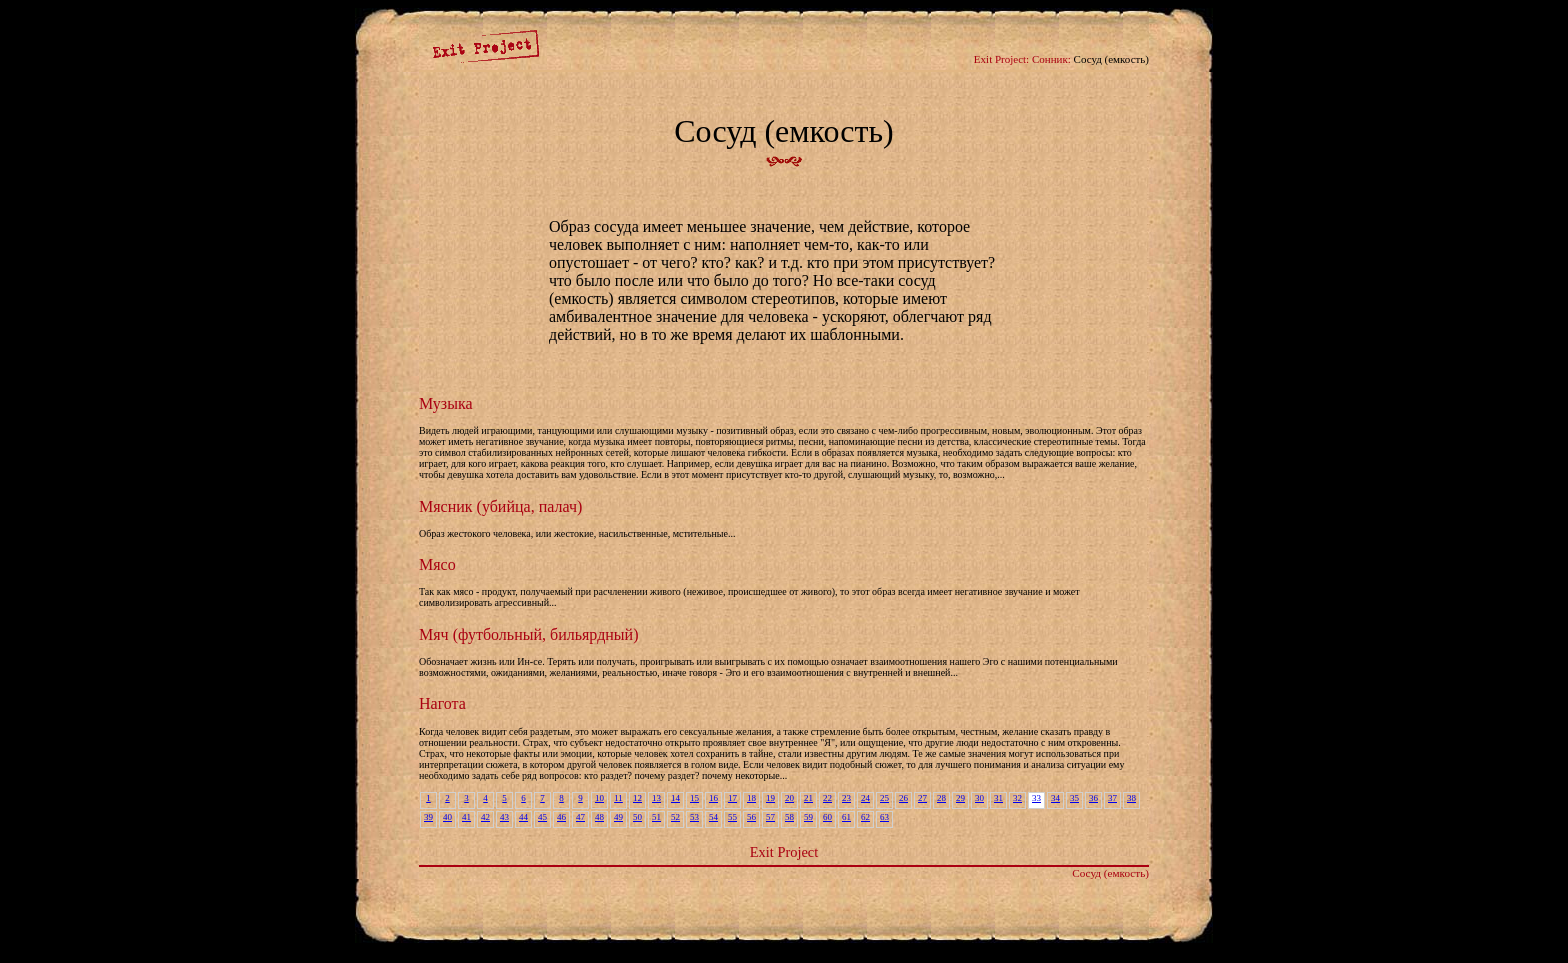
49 (618, 817)
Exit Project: (1001, 59)
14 (675, 798)
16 (713, 798)
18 (751, 798)
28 (941, 798)
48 (599, 817)
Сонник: (1051, 59)
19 (770, 798)
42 (485, 817)
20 (789, 798)
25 (884, 798)
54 (713, 817)
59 (808, 817)
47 (580, 817)
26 (903, 798)
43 (504, 817)
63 (884, 817)
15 (694, 798)
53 (694, 817)
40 (447, 817)
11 (618, 798)
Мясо (437, 564)
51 (656, 817)
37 (1112, 798)
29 (960, 798)
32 (1017, 798)
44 (523, 817)
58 (789, 817)
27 (922, 798)
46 (561, 817)
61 (846, 817)
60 (827, 817)
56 (751, 817)
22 (827, 798)
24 (865, 798)
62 (865, 817)
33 (1036, 798)
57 (770, 817)
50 (637, 817)
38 (1131, 798)
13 (656, 798)
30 (979, 798)
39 (428, 817)
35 (1074, 798)
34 (1055, 798)
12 (637, 798)
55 (732, 817)
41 (466, 817)
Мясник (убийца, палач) (500, 506)
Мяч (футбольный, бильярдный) (528, 634)
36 (1093, 798)
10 (599, 798)
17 (732, 798)
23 (846, 798)
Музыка (446, 403)
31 (998, 798)
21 (808, 798)
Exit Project (784, 852)
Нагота (442, 703)
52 (675, 817)
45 (542, 817)
